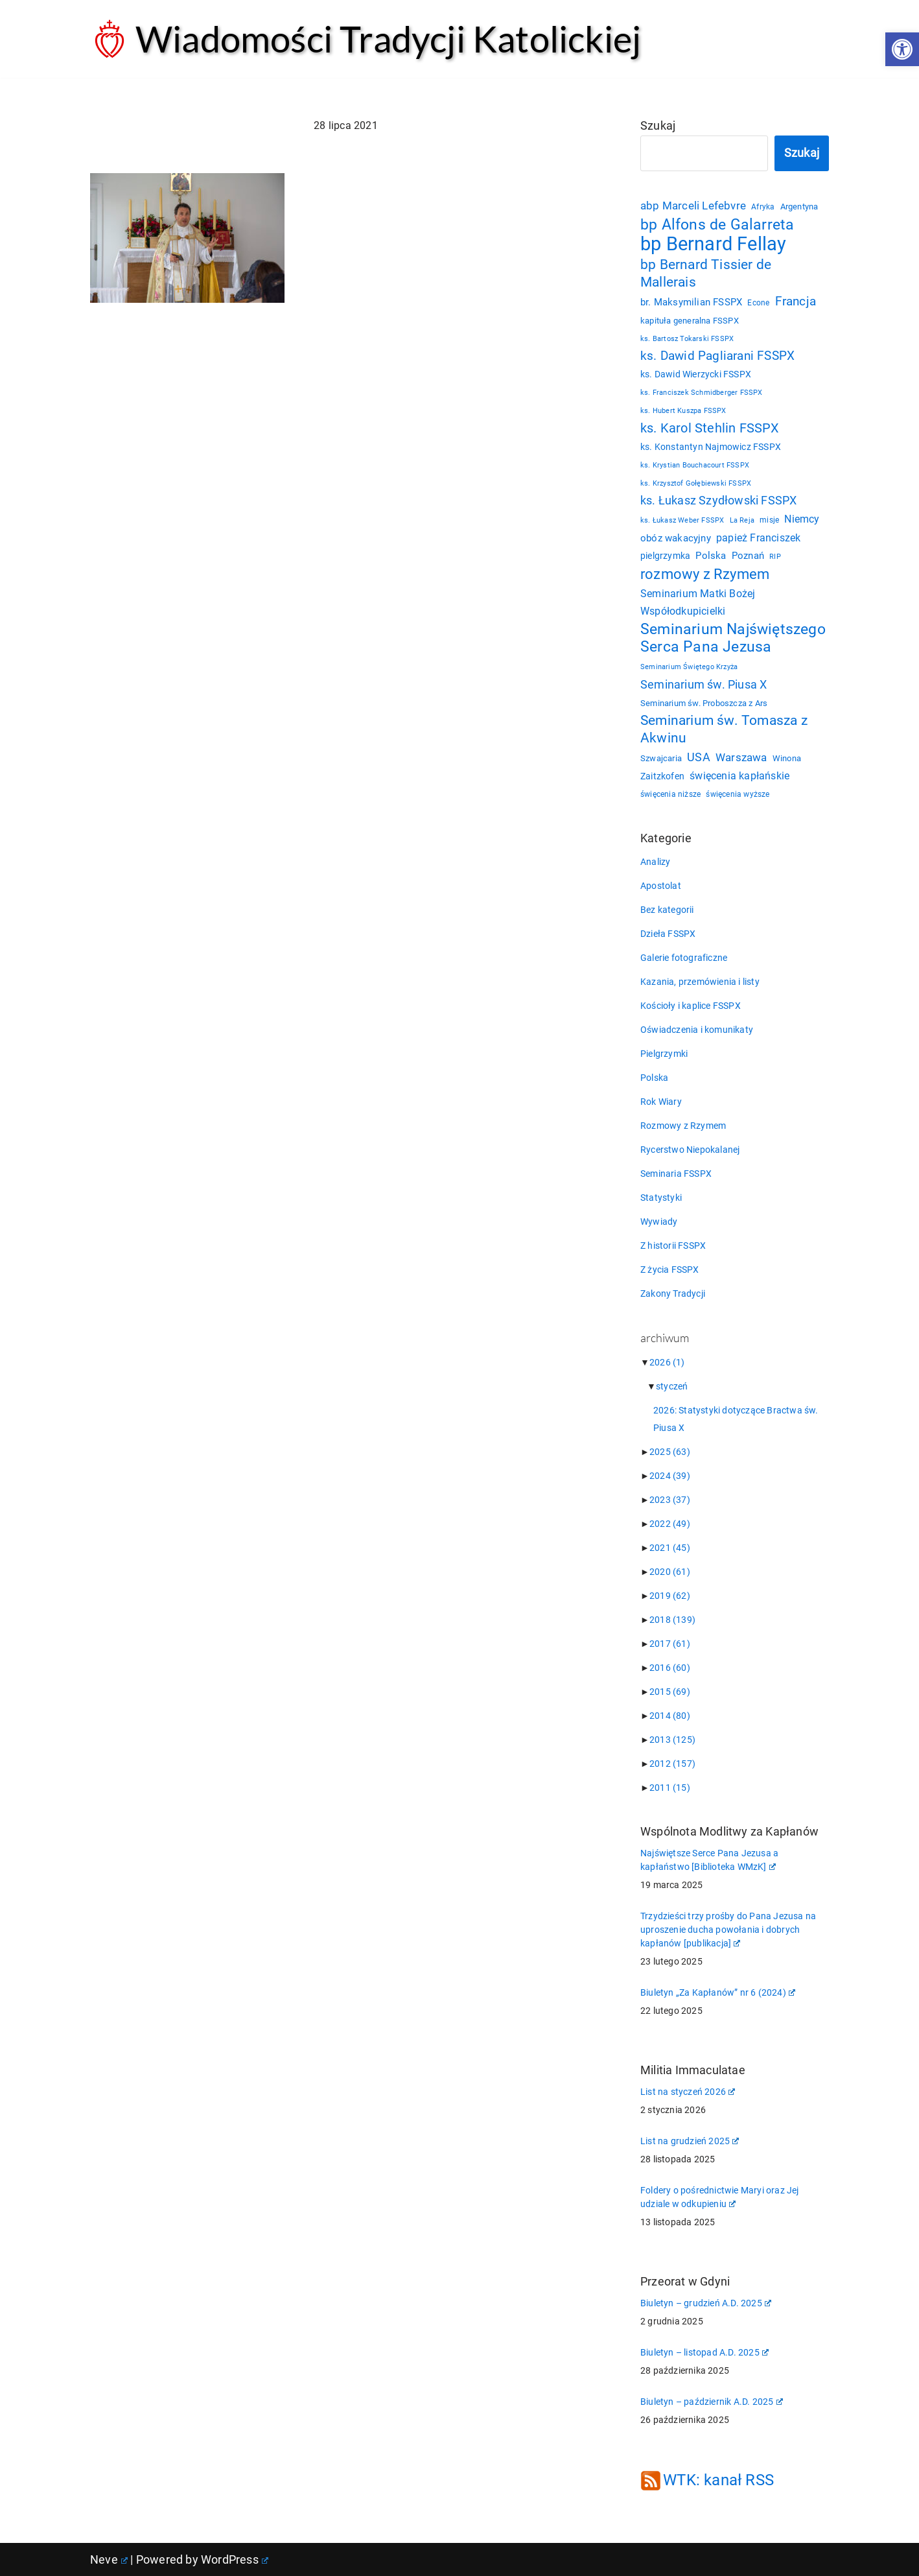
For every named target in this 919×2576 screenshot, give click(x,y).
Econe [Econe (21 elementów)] (758, 302)
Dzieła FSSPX (667, 933)
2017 (669, 1643)
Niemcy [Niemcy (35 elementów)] (801, 519)
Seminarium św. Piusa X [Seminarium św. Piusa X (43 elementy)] (703, 684)
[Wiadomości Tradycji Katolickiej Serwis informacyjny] (365, 39)
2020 (669, 1571)
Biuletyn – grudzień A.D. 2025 (705, 2303)
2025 (669, 1452)
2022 (669, 1523)
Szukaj (657, 125)
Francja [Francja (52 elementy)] (795, 301)
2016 (669, 1667)
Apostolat (660, 885)
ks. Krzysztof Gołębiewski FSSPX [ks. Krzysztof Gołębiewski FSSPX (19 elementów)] (695, 483)
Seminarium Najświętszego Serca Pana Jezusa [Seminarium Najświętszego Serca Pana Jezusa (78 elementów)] (733, 638)
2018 (672, 1619)
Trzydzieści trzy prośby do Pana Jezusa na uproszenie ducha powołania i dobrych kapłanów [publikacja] (728, 1929)
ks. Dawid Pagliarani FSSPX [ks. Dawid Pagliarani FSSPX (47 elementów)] (717, 356)
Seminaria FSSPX (676, 1173)
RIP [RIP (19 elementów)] (775, 556)
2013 (672, 1739)
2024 (669, 1476)
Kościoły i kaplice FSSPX (690, 1005)
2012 (672, 1763)
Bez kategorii (667, 909)
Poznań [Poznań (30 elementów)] (748, 555)
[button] (902, 49)
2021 (669, 1547)
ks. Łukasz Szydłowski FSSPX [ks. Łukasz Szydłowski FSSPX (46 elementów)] (718, 500)
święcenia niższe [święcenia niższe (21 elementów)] (670, 794)
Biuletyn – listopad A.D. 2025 (704, 2352)
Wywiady (658, 1221)
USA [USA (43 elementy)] (698, 757)
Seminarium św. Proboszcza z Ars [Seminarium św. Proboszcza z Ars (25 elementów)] (703, 703)
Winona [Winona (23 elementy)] (787, 758)
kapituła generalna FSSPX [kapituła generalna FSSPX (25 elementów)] (689, 320)
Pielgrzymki (664, 1053)
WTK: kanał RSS (718, 2480)
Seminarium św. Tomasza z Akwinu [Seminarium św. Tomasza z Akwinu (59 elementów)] (724, 729)
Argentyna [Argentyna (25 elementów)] (799, 206)
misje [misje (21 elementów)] (769, 520)
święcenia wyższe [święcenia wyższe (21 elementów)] (737, 794)
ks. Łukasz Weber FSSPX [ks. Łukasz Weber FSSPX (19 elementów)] (682, 520)
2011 (669, 1787)
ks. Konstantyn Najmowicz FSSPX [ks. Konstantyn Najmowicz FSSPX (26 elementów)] (710, 447)
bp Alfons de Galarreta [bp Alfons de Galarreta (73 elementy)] (717, 224)
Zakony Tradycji (672, 1293)
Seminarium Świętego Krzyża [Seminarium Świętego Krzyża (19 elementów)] (689, 667)
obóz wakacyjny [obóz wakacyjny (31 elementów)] (675, 538)
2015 (669, 1691)
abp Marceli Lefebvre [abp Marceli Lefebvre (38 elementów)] (693, 205)
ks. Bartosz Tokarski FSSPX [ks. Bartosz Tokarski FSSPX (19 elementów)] (687, 339)
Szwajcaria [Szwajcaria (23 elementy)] (661, 758)
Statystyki (661, 1197)
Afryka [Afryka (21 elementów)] (762, 206)
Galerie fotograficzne (683, 957)
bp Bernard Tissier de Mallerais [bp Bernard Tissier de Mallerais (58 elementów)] (705, 273)
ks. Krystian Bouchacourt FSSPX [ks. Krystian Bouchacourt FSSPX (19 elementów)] (694, 465)
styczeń (672, 1386)
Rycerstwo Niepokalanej (689, 1149)
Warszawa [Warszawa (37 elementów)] (741, 757)
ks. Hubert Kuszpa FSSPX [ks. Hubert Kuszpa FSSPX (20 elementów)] (683, 410)
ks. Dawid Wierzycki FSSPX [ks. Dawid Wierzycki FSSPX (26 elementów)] (695, 374)
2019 (669, 1595)
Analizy (655, 862)
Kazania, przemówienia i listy (700, 981)
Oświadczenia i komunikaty (696, 1029)
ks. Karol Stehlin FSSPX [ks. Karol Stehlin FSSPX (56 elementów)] (710, 428)
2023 (669, 1500)
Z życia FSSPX (669, 1269)
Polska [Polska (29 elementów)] (710, 555)
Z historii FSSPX (673, 1245)
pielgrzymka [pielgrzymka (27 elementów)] (665, 555)
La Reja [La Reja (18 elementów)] (742, 520)
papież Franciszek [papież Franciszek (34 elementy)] (758, 538)
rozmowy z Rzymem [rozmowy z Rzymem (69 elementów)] (704, 573)
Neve (109, 2559)
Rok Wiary (661, 1101)
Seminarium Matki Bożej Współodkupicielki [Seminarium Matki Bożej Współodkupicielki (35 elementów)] (697, 602)
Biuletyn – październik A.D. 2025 (711, 2401)
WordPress (234, 2559)
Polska (654, 1077)
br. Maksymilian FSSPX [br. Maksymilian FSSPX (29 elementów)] (691, 302)
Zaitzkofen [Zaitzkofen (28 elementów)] (662, 776)
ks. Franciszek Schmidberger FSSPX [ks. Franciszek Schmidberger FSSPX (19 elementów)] (701, 392)
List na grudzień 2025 (689, 2141)
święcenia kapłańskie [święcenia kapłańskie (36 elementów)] (739, 776)
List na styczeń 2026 (687, 2091)
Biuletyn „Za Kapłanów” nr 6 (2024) (717, 1992)
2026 (667, 1362)
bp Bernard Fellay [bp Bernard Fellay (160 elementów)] (713, 244)
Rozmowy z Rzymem (683, 1125)
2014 (669, 1715)
